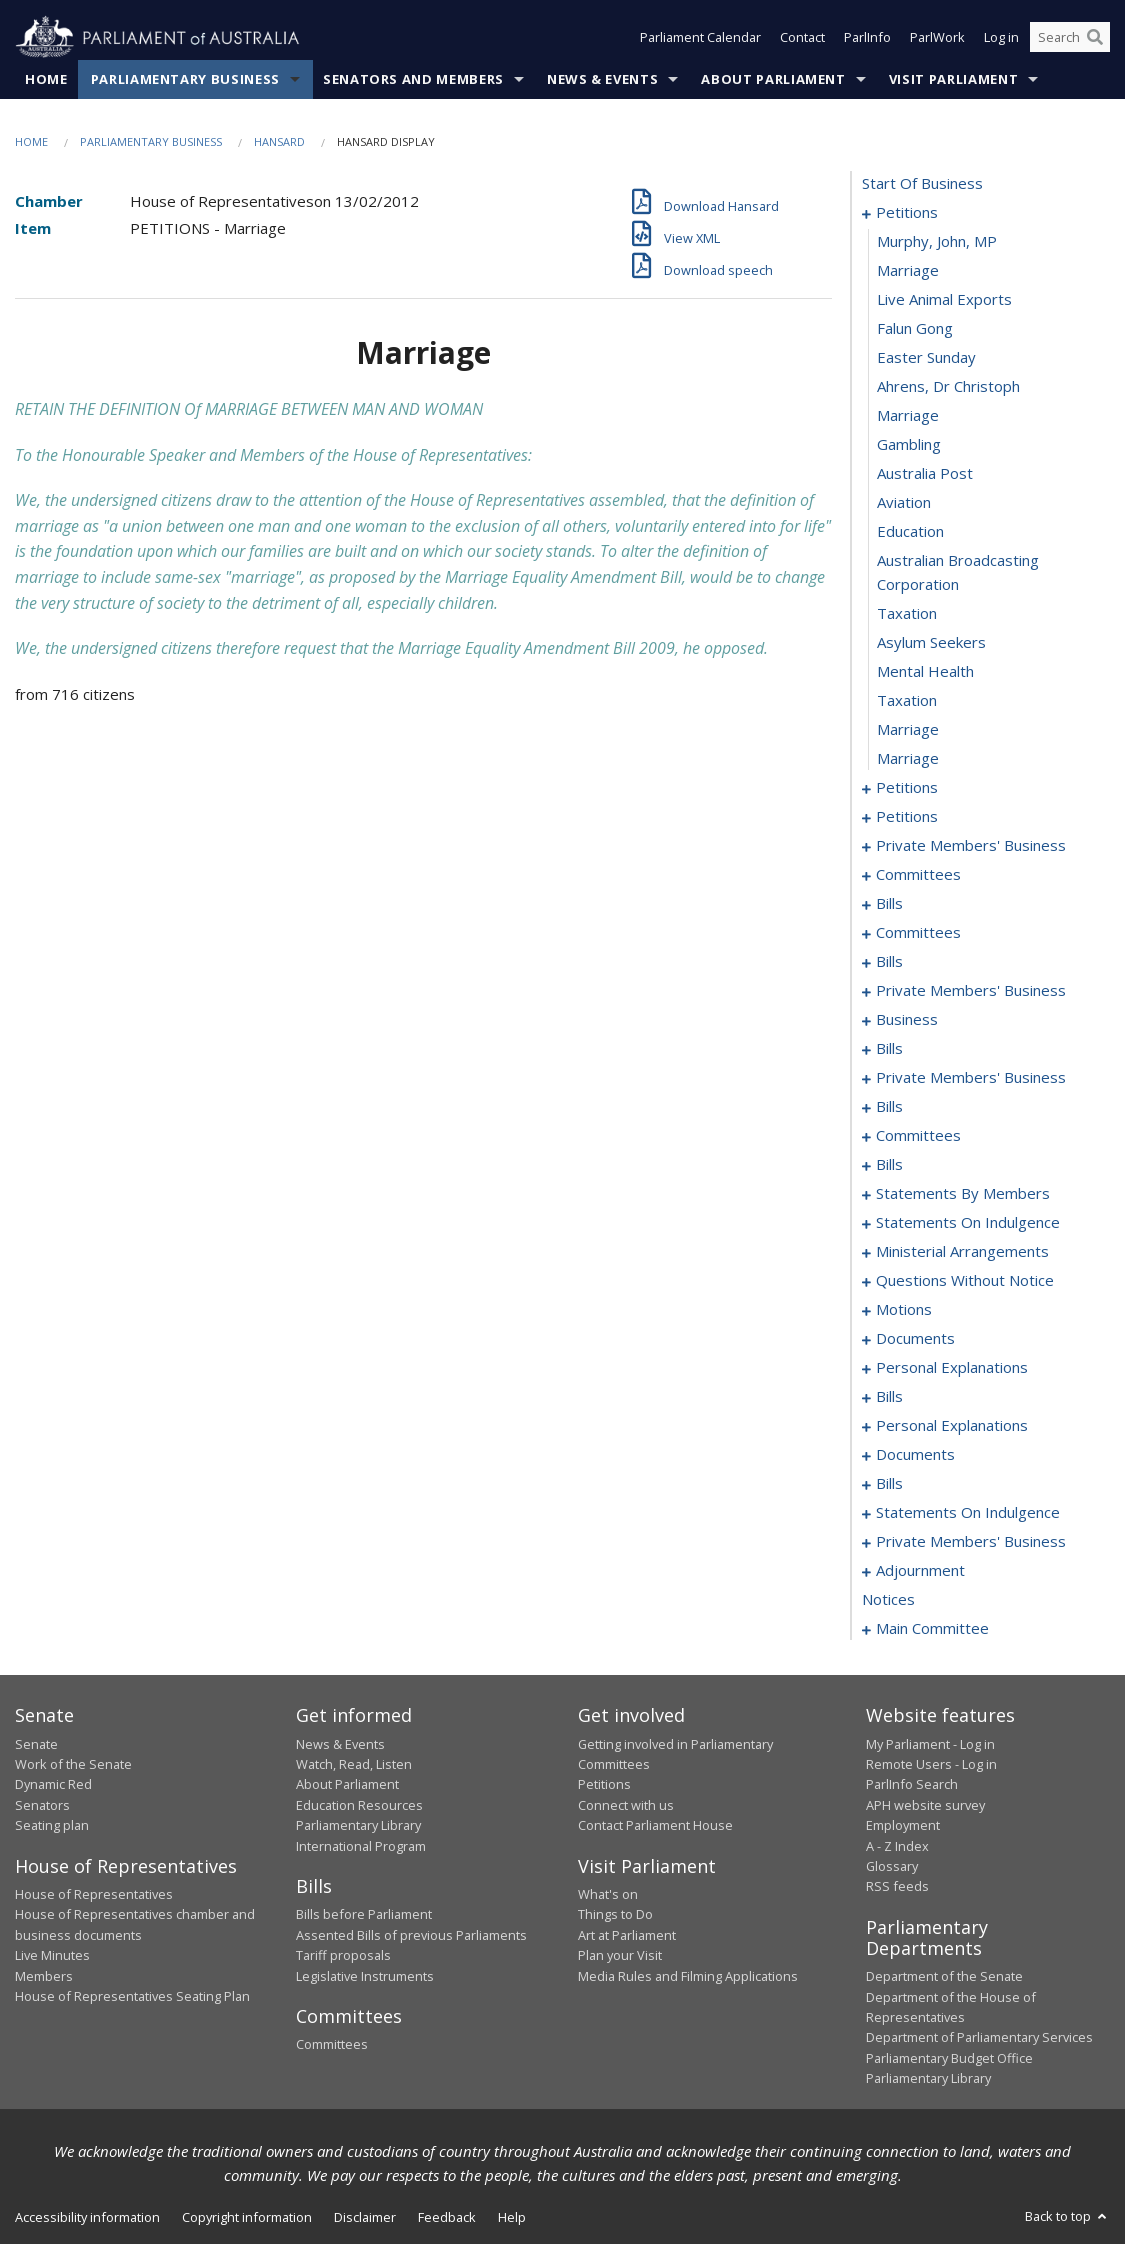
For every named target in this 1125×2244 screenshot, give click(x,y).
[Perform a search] (1095, 38)
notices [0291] (888, 1600)
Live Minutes (52, 1956)
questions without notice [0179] (965, 1281)
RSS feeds (897, 1887)
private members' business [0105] (971, 991)
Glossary (892, 1866)
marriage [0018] (908, 730)
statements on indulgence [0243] (968, 1513)
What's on (608, 1894)
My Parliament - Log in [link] (930, 1744)
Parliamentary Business (185, 79)
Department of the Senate (944, 1977)
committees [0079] (918, 933)
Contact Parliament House (655, 1826)
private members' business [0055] (971, 846)
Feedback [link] (447, 2217)
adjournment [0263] (920, 1571)
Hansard (279, 141)
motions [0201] (904, 1310)
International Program (361, 1846)
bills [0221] (889, 1484)
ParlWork (937, 38)
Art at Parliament (627, 1935)
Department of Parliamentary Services (979, 2038)
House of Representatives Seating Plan (132, 1996)
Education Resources (359, 1805)
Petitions (604, 1785)
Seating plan (52, 1826)
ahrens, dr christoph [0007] (948, 387)
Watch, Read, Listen (354, 1764)
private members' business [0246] (971, 1542)
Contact (802, 38)
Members (44, 1976)
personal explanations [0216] (952, 1426)
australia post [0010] (925, 474)
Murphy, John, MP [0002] (937, 242)
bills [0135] (889, 1165)
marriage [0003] (908, 271)
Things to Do (615, 1915)
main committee (932, 1629)
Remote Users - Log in (931, 1764)
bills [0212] (889, 1397)
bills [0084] (889, 962)
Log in (1001, 38)
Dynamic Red (53, 1785)
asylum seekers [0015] (931, 643)
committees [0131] (918, 1136)
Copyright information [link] (247, 2217)
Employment (903, 1826)
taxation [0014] (907, 614)
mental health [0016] (925, 672)
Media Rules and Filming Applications (688, 1976)
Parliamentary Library (358, 1826)
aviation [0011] (904, 503)
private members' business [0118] (971, 1078)
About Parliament (773, 79)
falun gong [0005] (915, 329)
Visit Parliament (953, 79)
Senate (36, 1744)
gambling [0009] (909, 445)
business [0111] (907, 1020)
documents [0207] (915, 1339)
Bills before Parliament (364, 1915)
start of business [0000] (922, 184)
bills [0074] (889, 904)
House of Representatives (94, 1894)
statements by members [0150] (963, 1194)
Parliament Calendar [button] (700, 38)
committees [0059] (918, 875)
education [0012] (910, 532)
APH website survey (925, 1805)
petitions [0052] (907, 817)
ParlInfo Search (912, 1785)
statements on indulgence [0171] (968, 1223)
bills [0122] (889, 1107)
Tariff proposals (343, 1956)
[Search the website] (1070, 38)
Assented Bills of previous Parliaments (411, 1935)
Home (46, 79)
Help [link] (512, 2217)
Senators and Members (413, 79)
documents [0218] (915, 1455)
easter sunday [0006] (926, 358)
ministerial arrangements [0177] (962, 1252)
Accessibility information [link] (87, 2217)
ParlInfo (867, 38)
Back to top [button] (1067, 2216)
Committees (332, 2045)
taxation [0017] (907, 701)
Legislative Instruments (365, 1976)
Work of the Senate (73, 1764)
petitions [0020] (907, 788)
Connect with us (626, 1805)
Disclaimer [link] (365, 2217)
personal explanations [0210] (952, 1368)
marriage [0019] (908, 759)
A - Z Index (897, 1846)
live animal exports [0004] (944, 300)
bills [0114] (889, 1049)
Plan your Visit (620, 1956)
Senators (42, 1805)
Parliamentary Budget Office (949, 2058)
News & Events (602, 79)
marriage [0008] (908, 416)
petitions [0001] (907, 213)
